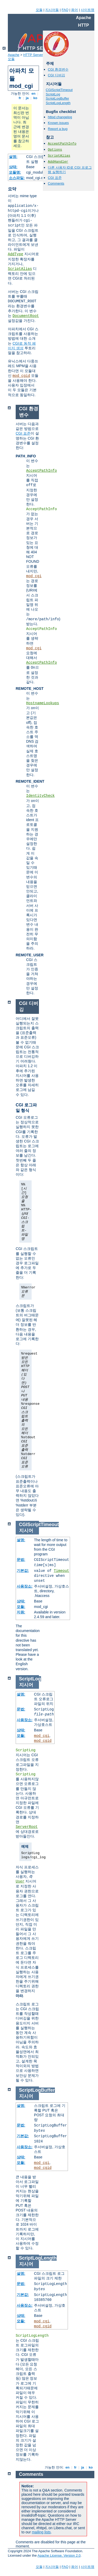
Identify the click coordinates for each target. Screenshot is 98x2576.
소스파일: (17, 178)
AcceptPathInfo (62, 144)
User (20, 1881)
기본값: (23, 1570)
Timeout (61, 1571)
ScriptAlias (20, 269)
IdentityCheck (40, 796)
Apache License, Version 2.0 (58, 2555)
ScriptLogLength (58, 103)
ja (27, 98)
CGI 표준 (55, 178)
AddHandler (58, 162)
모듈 (39, 10)
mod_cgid (21, 376)
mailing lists (41, 2532)
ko (35, 98)
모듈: (21, 1607)
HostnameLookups (42, 703)
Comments (56, 183)
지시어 (26, 1530)
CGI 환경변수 (58, 69)
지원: (21, 1612)
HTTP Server (33, 55)
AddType (15, 254)
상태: (13, 167)
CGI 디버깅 (56, 75)
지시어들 (52, 10)
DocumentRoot (26, 316)
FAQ (65, 10)
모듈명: (15, 172)
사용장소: (25, 1586)
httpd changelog (60, 117)
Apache (13, 55)
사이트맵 (87, 10)
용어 (74, 10)
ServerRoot (27, 1827)
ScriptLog (53, 94)
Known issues (58, 123)
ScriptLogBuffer (57, 98)
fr (20, 98)
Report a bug (57, 129)
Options (55, 150)
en (33, 93)
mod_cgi (34, 576)
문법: (21, 1559)
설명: (13, 157)
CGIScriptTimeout (59, 90)
